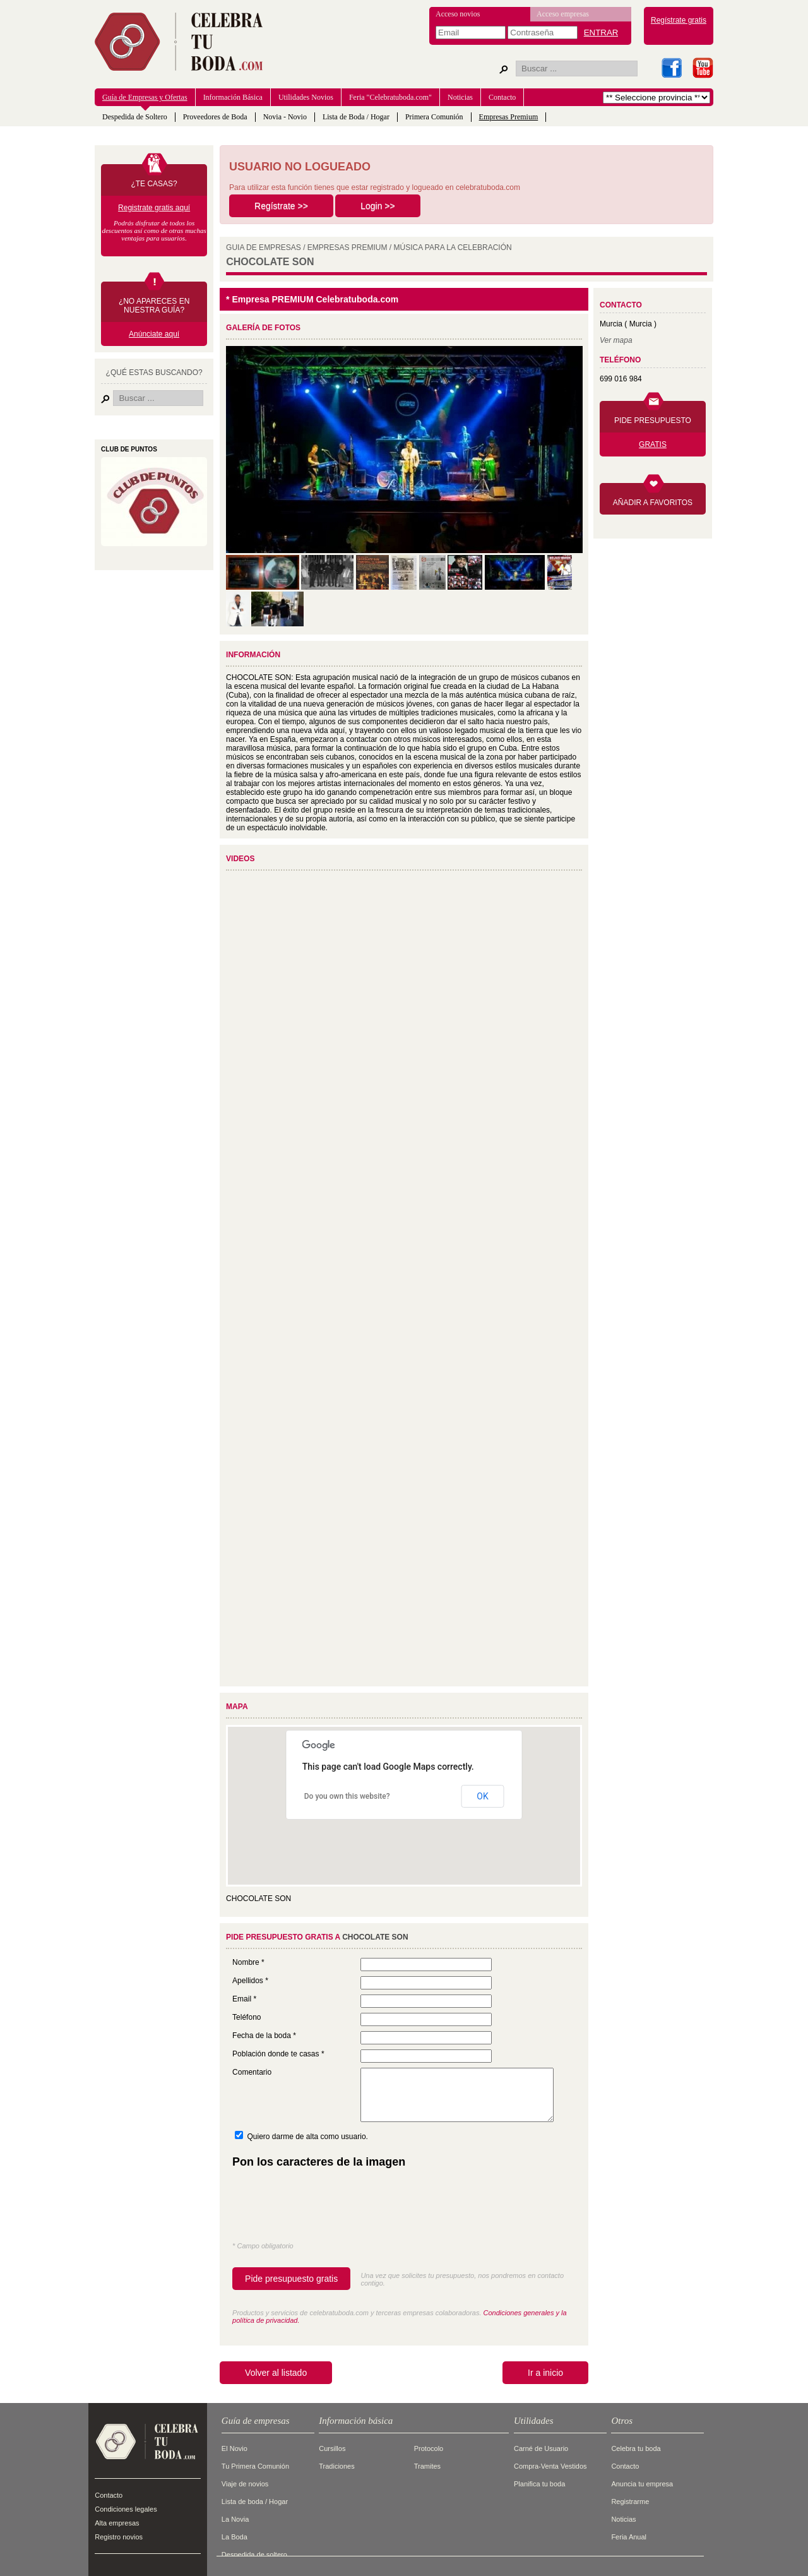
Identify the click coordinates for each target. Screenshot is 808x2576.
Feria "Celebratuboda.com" (390, 97)
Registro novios (119, 2537)
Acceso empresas (563, 13)
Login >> (377, 206)
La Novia (235, 2519)
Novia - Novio (285, 116)
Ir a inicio (545, 2373)
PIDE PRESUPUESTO (652, 420)
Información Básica (233, 97)
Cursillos (332, 2448)
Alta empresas (117, 2523)
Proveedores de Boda (215, 116)
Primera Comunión (434, 116)
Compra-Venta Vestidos (550, 2466)
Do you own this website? (347, 1796)
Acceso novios (458, 13)
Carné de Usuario (541, 2448)
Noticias (460, 97)
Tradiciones (336, 2466)
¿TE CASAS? (154, 183)
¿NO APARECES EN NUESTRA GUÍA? (154, 305)
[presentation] (328, 2208)
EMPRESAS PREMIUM (347, 247)
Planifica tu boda (539, 2484)
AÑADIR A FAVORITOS (652, 502)
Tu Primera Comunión (255, 2466)
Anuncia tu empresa (642, 2484)
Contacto (502, 97)
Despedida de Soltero (134, 116)
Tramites (427, 2466)
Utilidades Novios (305, 97)
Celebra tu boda (635, 2448)
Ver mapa (616, 340)
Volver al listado (276, 2373)
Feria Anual (628, 2537)
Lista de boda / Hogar (255, 2501)
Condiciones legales (126, 2509)
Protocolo (428, 2448)
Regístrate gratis (678, 20)
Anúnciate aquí (154, 334)
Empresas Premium (508, 116)
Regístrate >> (281, 206)
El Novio (234, 2448)
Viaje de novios (245, 2484)
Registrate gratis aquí (154, 207)
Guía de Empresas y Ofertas (144, 97)
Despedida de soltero (254, 2554)
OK (482, 1796)
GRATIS (653, 444)
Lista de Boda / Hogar (356, 116)
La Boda (234, 2537)
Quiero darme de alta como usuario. (307, 2136)
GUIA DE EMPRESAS (263, 247)
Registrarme (630, 2501)
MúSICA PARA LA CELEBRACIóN (453, 247)
